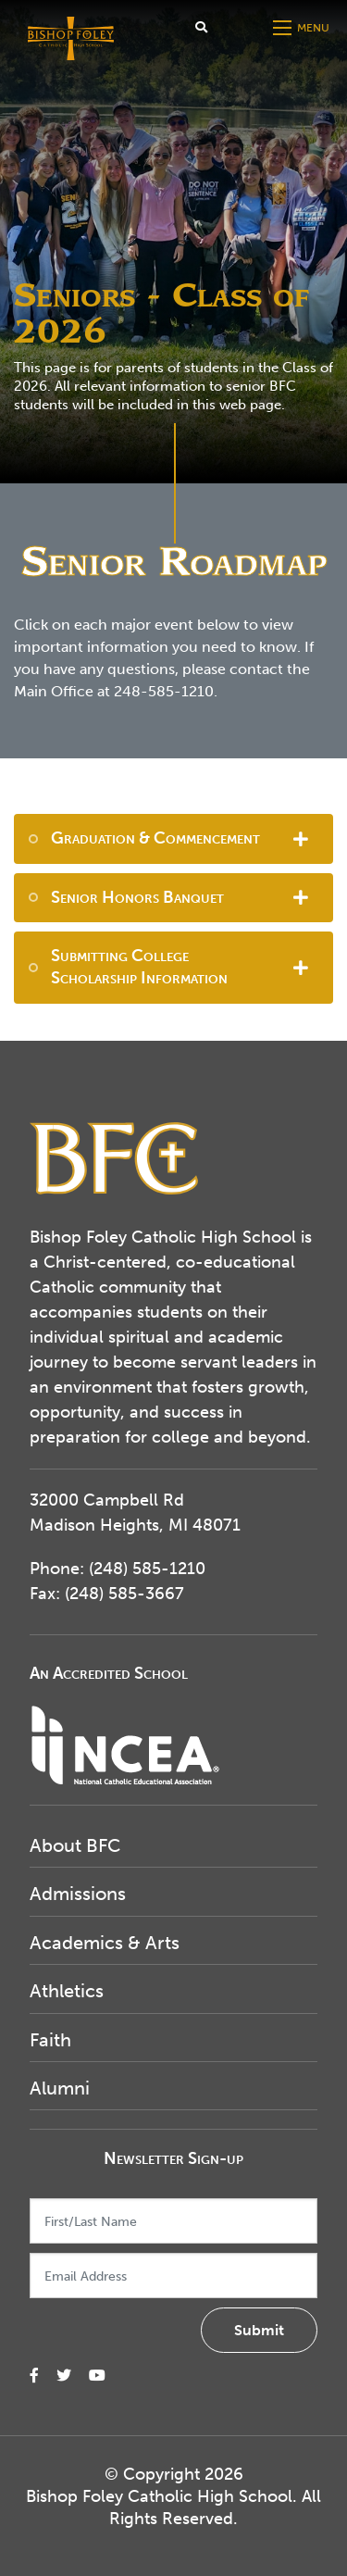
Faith (50, 2040)
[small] (34, 2375)
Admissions (78, 1893)
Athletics (67, 1991)
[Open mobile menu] (303, 28)
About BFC (75, 1845)
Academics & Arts (105, 1943)
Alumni (60, 2088)
